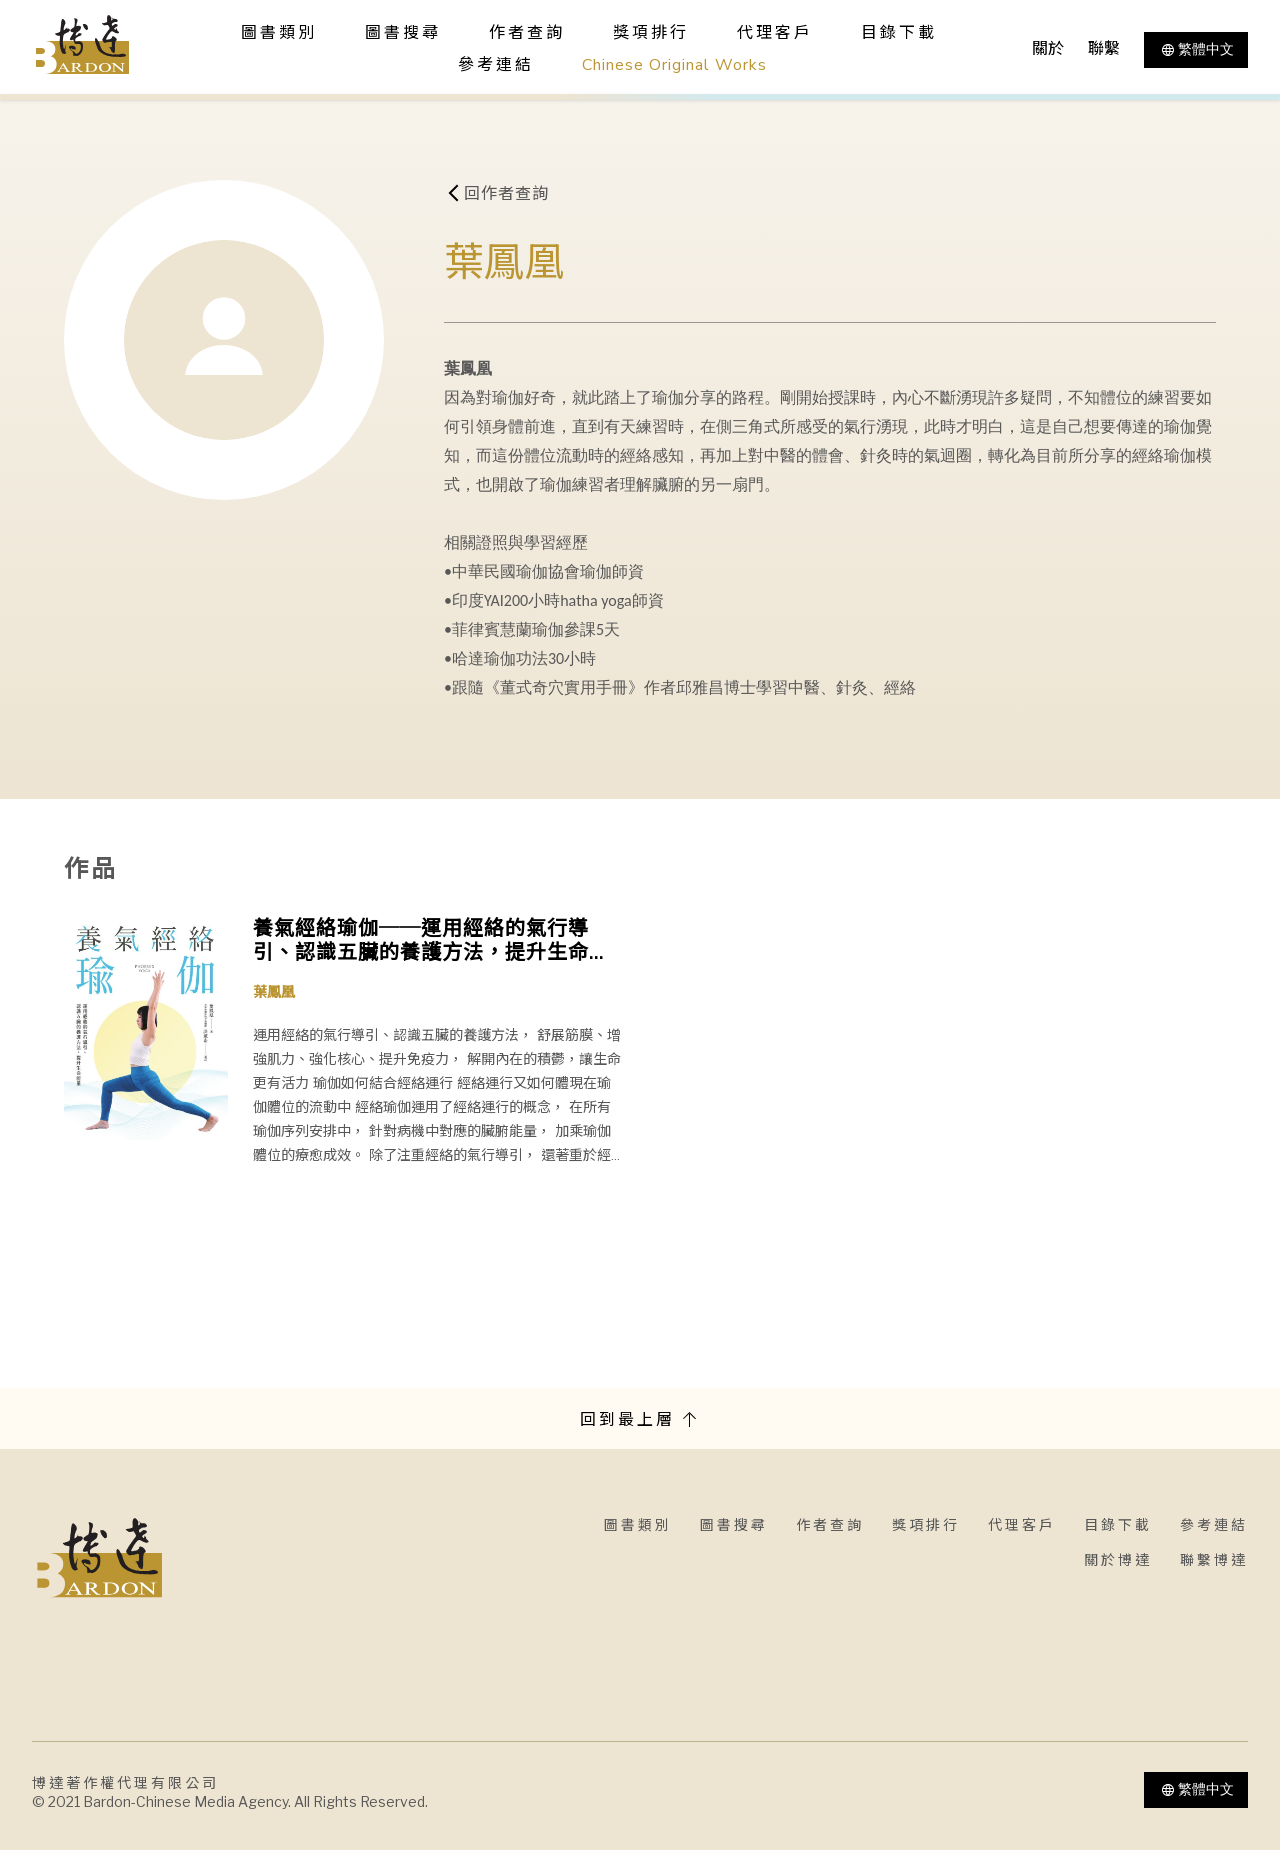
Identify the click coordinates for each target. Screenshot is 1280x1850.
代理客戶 (775, 33)
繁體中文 (1196, 50)
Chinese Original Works (674, 65)
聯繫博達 (1214, 1560)
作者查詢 (527, 33)
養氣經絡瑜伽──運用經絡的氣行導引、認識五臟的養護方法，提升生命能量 (431, 941)
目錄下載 (899, 33)
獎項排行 (651, 33)
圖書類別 (638, 1525)
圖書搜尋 (734, 1525)
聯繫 (1104, 49)
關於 (1048, 49)
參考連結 (496, 65)
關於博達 (1118, 1560)
